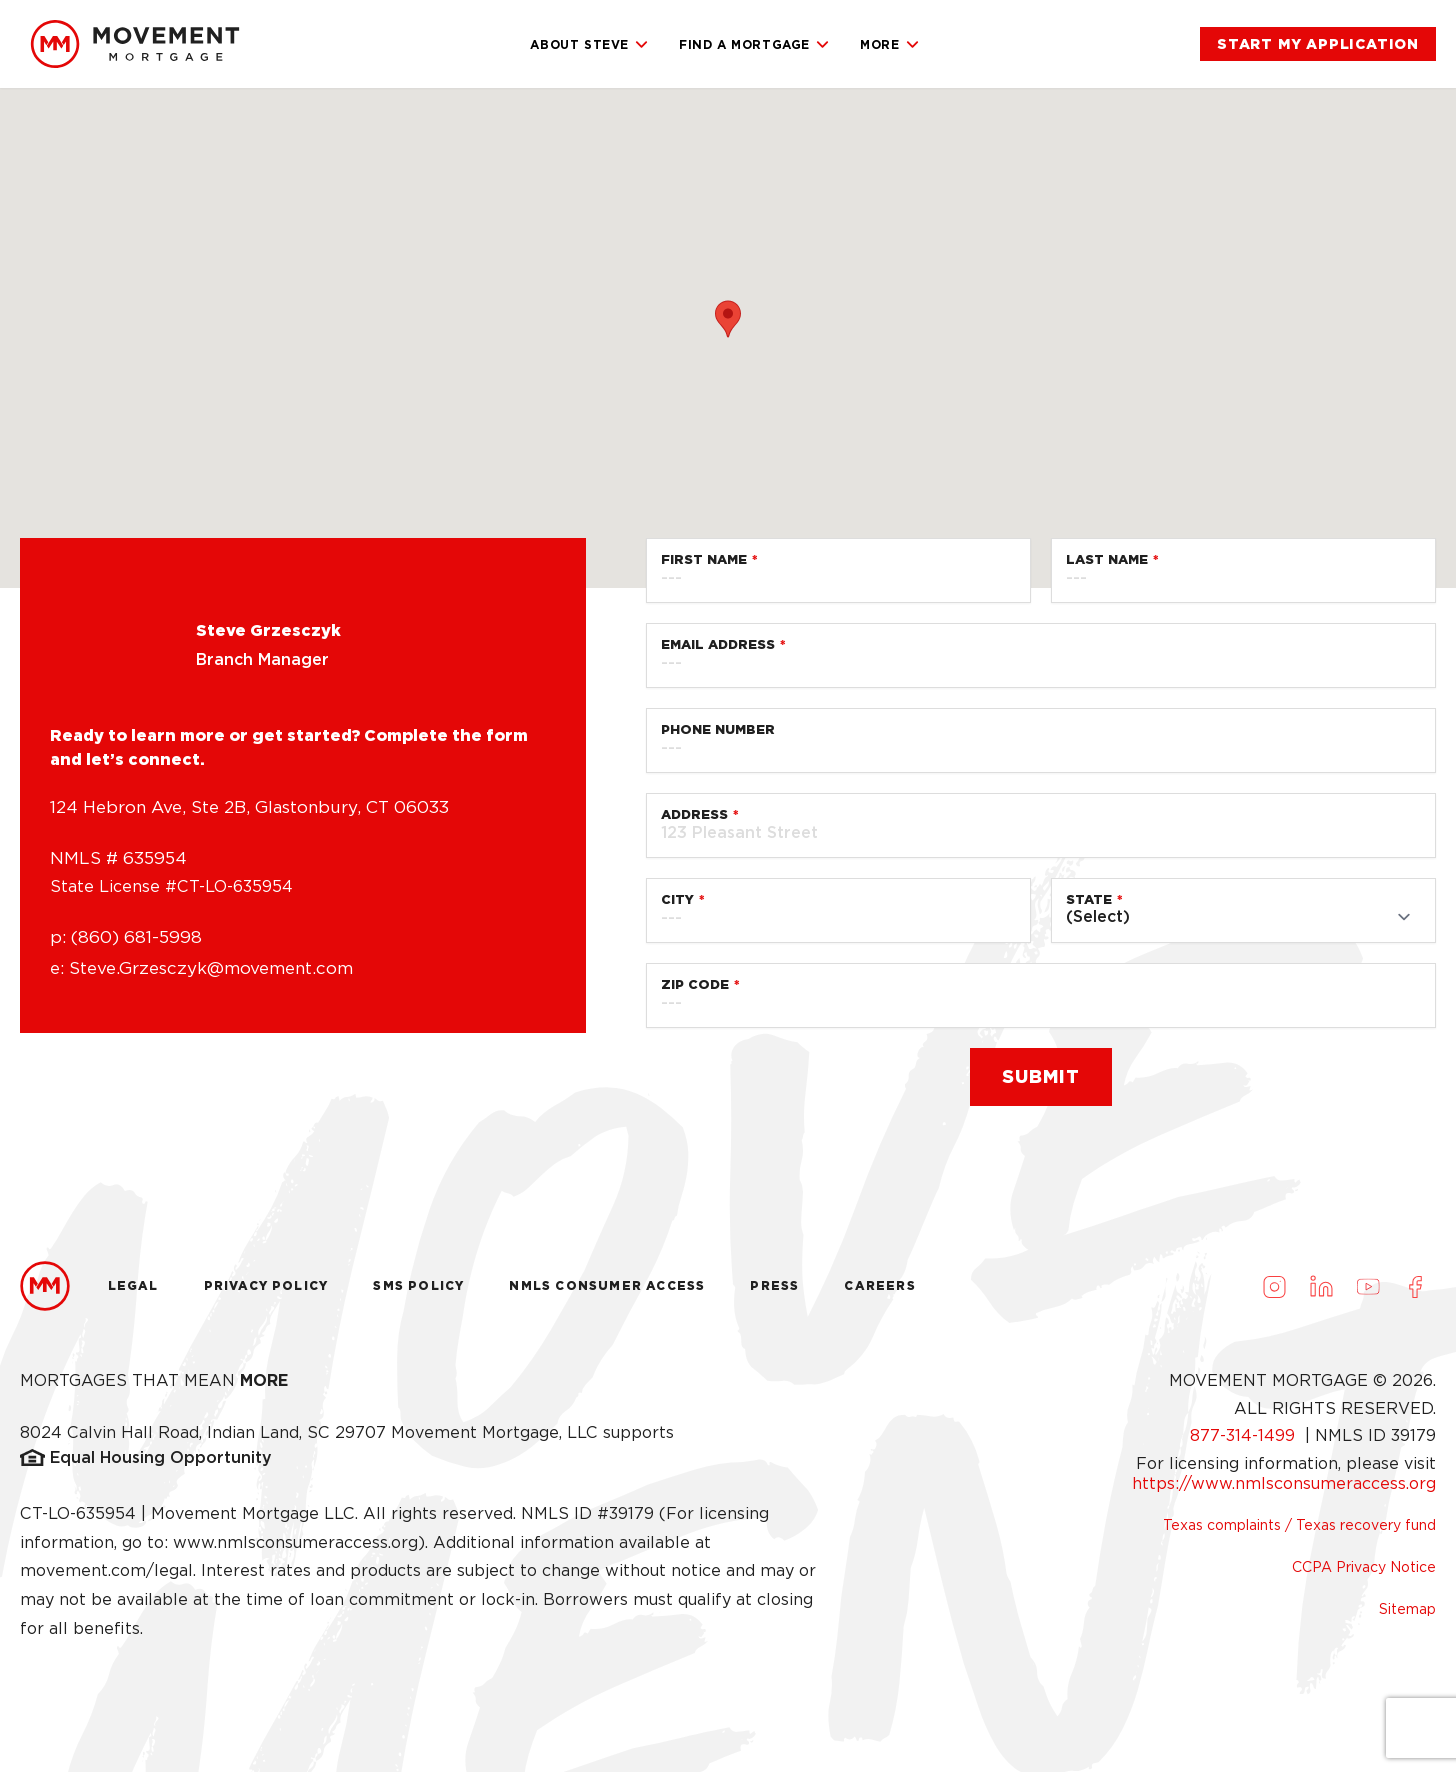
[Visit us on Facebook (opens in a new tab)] (1415, 1286)
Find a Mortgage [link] (754, 45)
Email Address (718, 644)
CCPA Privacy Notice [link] (1364, 1567)
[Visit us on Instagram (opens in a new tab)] (1274, 1286)
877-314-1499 (1245, 1435)
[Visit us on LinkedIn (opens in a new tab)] (1321, 1286)
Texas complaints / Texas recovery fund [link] (1299, 1525)
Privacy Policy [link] (266, 1285)
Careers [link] (879, 1285)
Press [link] (774, 1285)
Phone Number (718, 729)
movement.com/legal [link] (106, 1570)
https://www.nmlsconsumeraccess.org (1284, 1483)
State (1089, 899)
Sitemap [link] (1407, 1609)
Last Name (1107, 559)
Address (694, 814)
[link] (135, 44)
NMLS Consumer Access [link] (607, 1285)
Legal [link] (133, 1285)
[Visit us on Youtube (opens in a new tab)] (1368, 1286)
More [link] (889, 45)
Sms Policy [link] (418, 1285)
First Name (704, 559)
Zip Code (695, 984)
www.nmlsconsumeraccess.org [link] (295, 1542)
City (677, 899)
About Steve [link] (589, 45)
